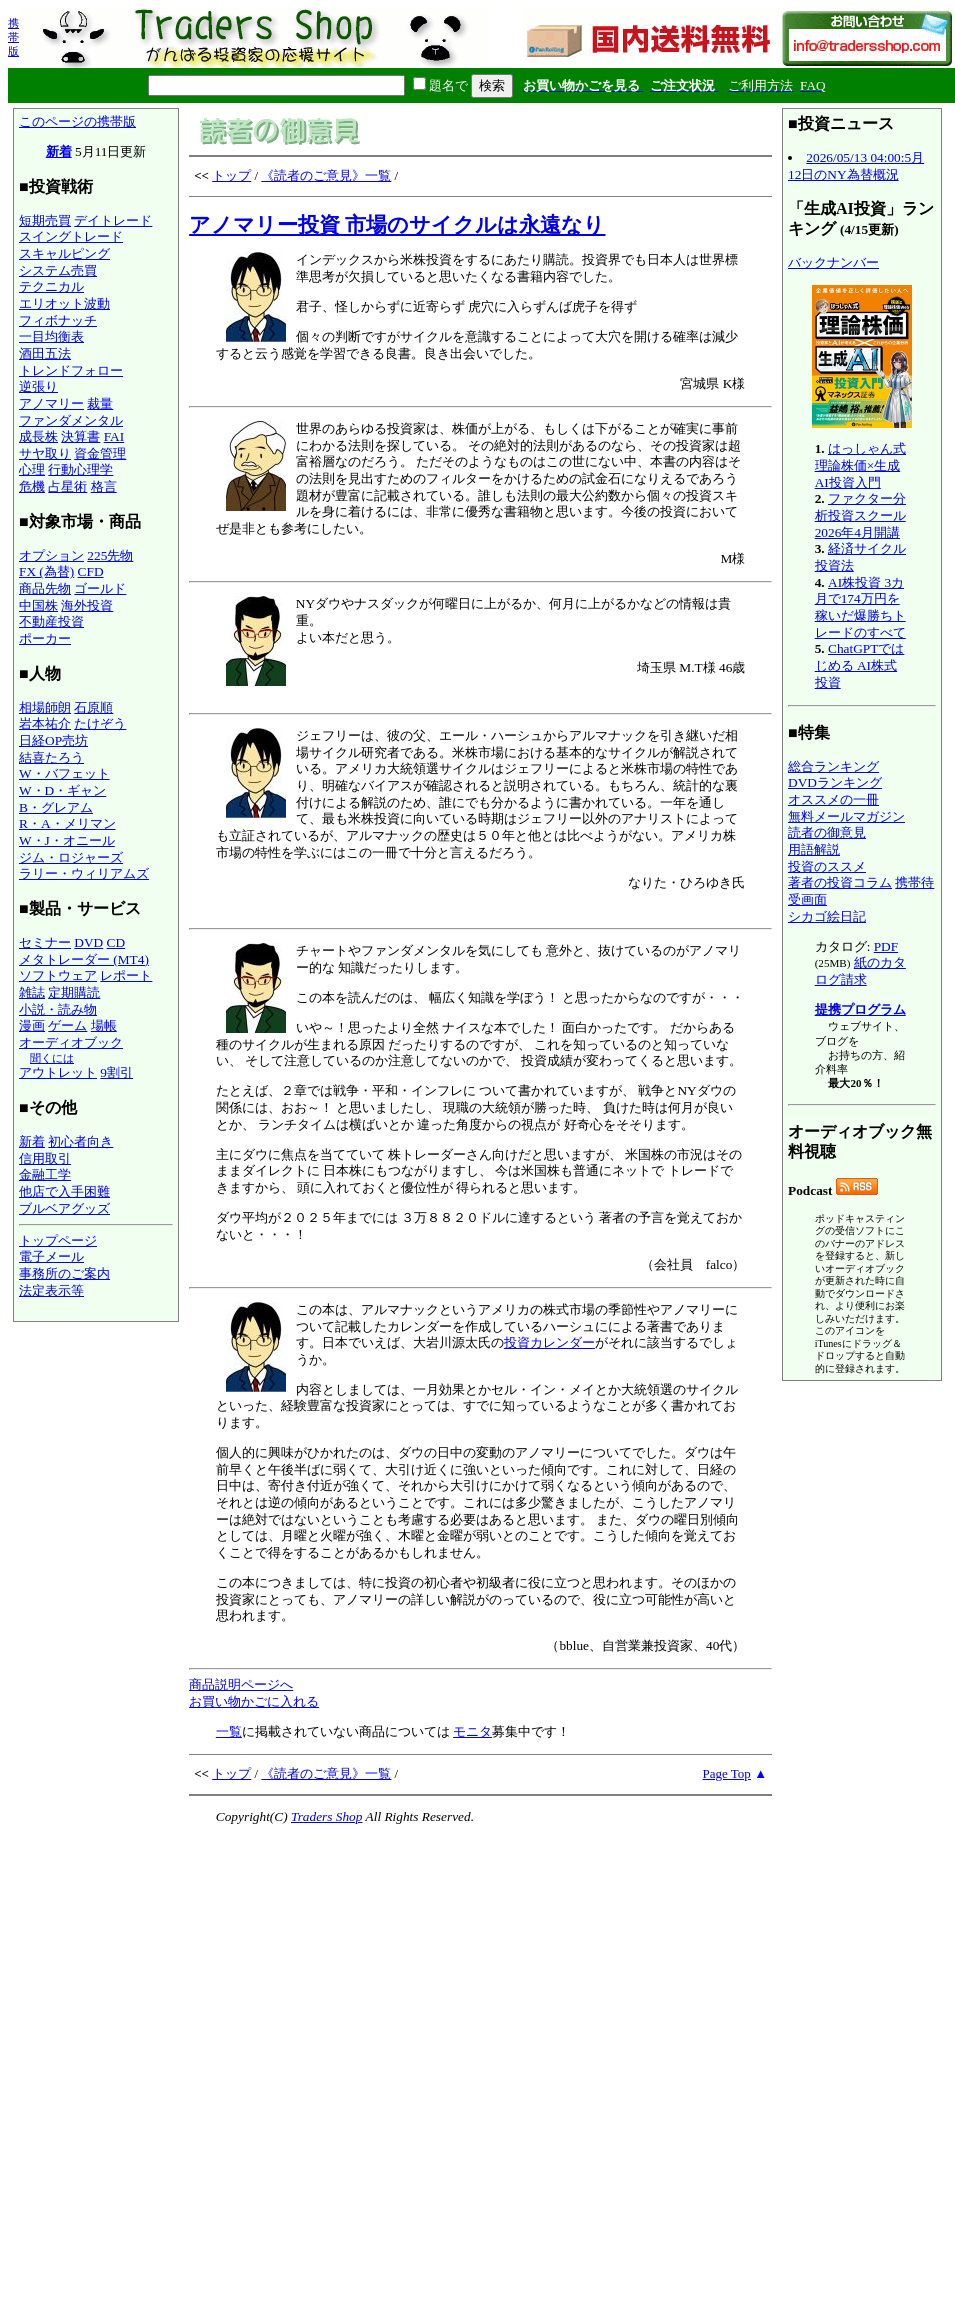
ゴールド (100, 588)
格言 (104, 486)
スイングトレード (71, 236)
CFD (91, 571)
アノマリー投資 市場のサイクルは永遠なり (397, 225)
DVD (88, 942)
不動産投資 (51, 621)
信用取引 (45, 1158)
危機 (32, 486)
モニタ (472, 1731)
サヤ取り (45, 453)
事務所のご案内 (64, 1273)
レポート (126, 975)
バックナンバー (833, 262)
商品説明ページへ (241, 1684)
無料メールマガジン (846, 816)
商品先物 (45, 588)
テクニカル (51, 286)
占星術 (67, 486)
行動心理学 (80, 469)
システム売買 (58, 270)
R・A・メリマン (67, 823)
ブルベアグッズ (64, 1208)
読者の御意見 (827, 832)
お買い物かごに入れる (254, 1701)
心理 (32, 469)
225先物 (110, 555)
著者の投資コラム (840, 882)
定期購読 (74, 992)
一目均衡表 (51, 336)
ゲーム (67, 1025)
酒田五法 (45, 353)
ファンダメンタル (71, 420)
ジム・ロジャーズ (71, 857)
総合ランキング (833, 766)
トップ (231, 175)
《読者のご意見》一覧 (326, 175)
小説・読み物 (58, 1009)
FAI (114, 436)
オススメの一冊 (833, 799)
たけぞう (100, 723)
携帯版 (13, 37)
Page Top (727, 1773)
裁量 (100, 403)
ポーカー (45, 638)
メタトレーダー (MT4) (84, 959)
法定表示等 (51, 1290)
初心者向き (80, 1141)
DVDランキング (835, 782)
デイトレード (113, 220)
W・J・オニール (67, 840)
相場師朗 (45, 707)
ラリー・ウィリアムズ (84, 873)
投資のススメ (827, 866)
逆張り (38, 386)
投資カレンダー (549, 1342)
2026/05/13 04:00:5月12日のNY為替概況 (856, 166)
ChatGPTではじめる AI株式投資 (860, 665)
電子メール (51, 1256)
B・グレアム (56, 807)
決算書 (80, 436)
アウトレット (58, 1072)
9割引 (116, 1072)
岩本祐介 (45, 723)
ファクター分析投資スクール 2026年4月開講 (860, 515)
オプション (51, 555)
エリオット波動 (64, 303)
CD (116, 942)
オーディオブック (71, 1042)
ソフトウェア (58, 975)
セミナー (45, 942)
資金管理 (100, 453)
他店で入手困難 (64, 1191)
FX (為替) (46, 571)
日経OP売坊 (53, 740)
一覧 (229, 1731)
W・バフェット (64, 773)
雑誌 (32, 992)
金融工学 (45, 1174)
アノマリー (51, 403)
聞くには (52, 1058)
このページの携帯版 (77, 121)
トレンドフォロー (71, 370)
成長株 (38, 436)
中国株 (38, 605)
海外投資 (87, 605)
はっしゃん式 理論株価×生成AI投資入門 (860, 465)
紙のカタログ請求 (860, 971)
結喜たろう (51, 757)
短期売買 (45, 220)
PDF (886, 946)
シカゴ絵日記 (827, 916)
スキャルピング (64, 253)
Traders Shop (326, 1816)
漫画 (32, 1025)
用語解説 (814, 849)
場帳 (104, 1025)
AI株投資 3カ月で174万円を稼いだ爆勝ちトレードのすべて (860, 607)
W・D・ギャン (62, 790)
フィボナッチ (58, 320)
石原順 (93, 707)
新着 (59, 151)
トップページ (58, 1240)
